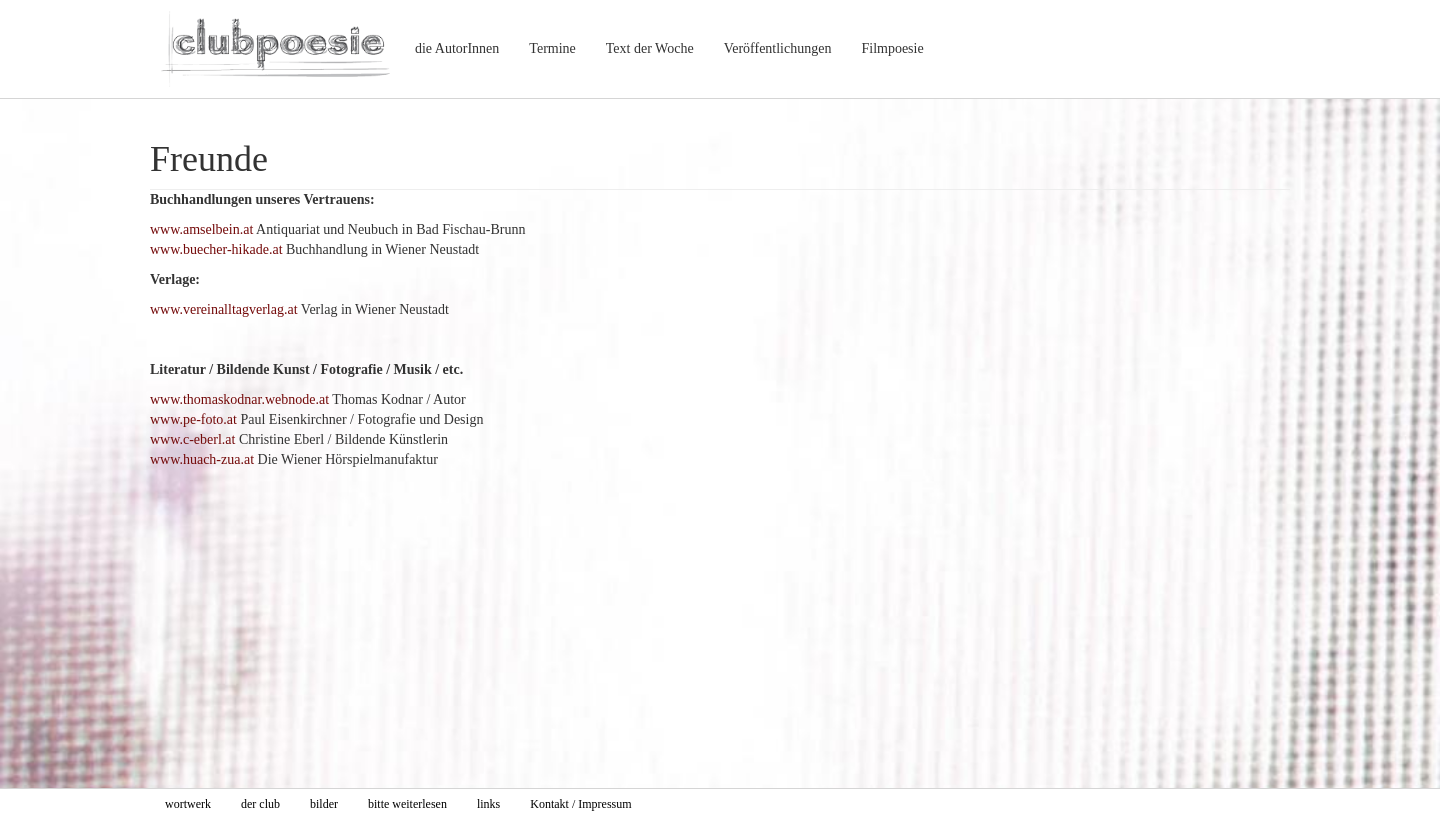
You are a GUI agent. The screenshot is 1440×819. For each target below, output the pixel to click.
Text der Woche (650, 48)
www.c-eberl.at (192, 439)
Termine (552, 48)
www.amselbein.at (201, 229)
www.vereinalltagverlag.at (224, 309)
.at (247, 459)
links (488, 804)
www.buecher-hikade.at (216, 249)
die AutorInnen (457, 48)
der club (260, 804)
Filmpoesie (892, 48)
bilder (324, 804)
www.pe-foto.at (193, 419)
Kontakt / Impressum (580, 804)
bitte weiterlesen (407, 804)
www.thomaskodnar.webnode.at (239, 399)
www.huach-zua (195, 459)
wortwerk (188, 804)
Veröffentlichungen (778, 48)
